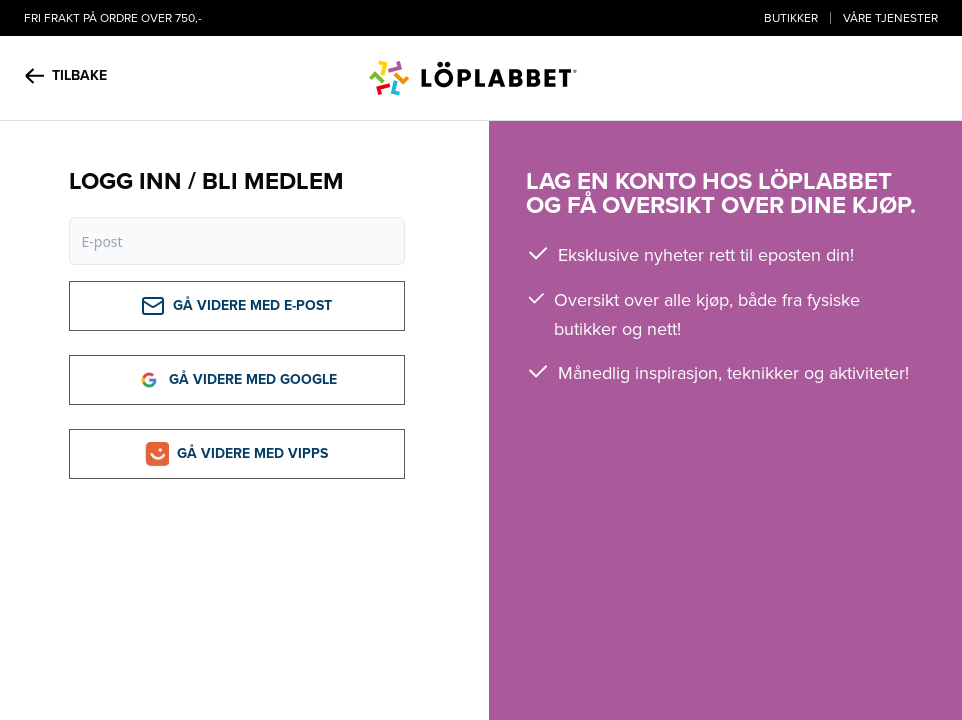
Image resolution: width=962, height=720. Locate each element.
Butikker (791, 18)
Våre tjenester (890, 18)
